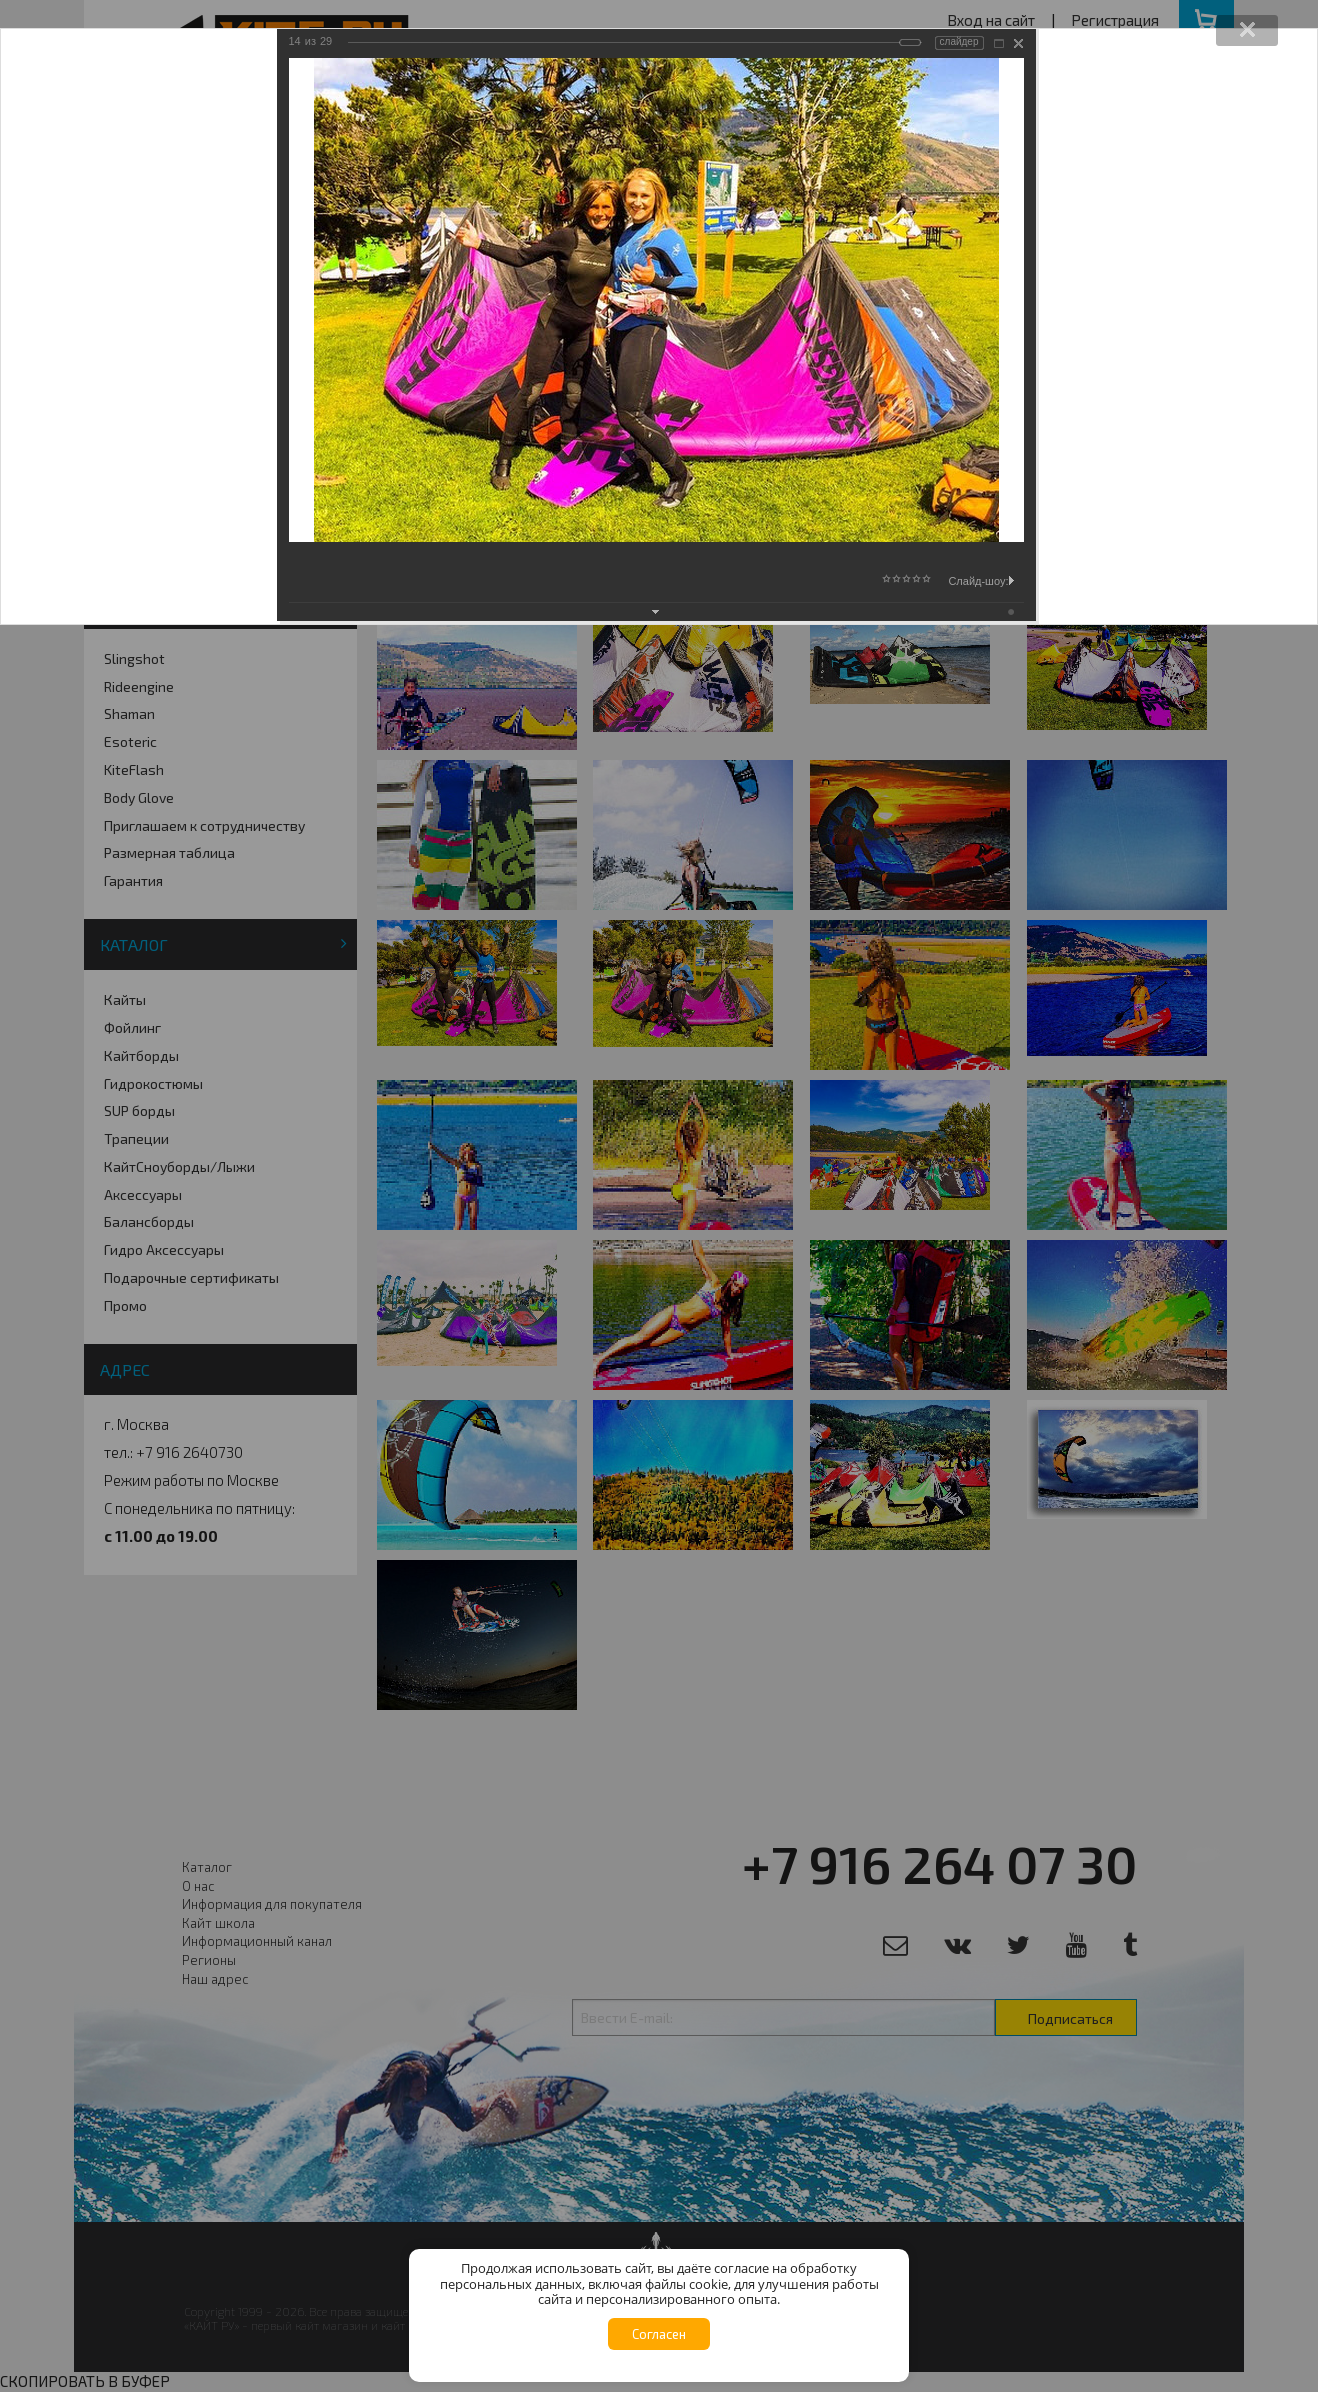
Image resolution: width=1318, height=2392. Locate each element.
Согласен (659, 2334)
